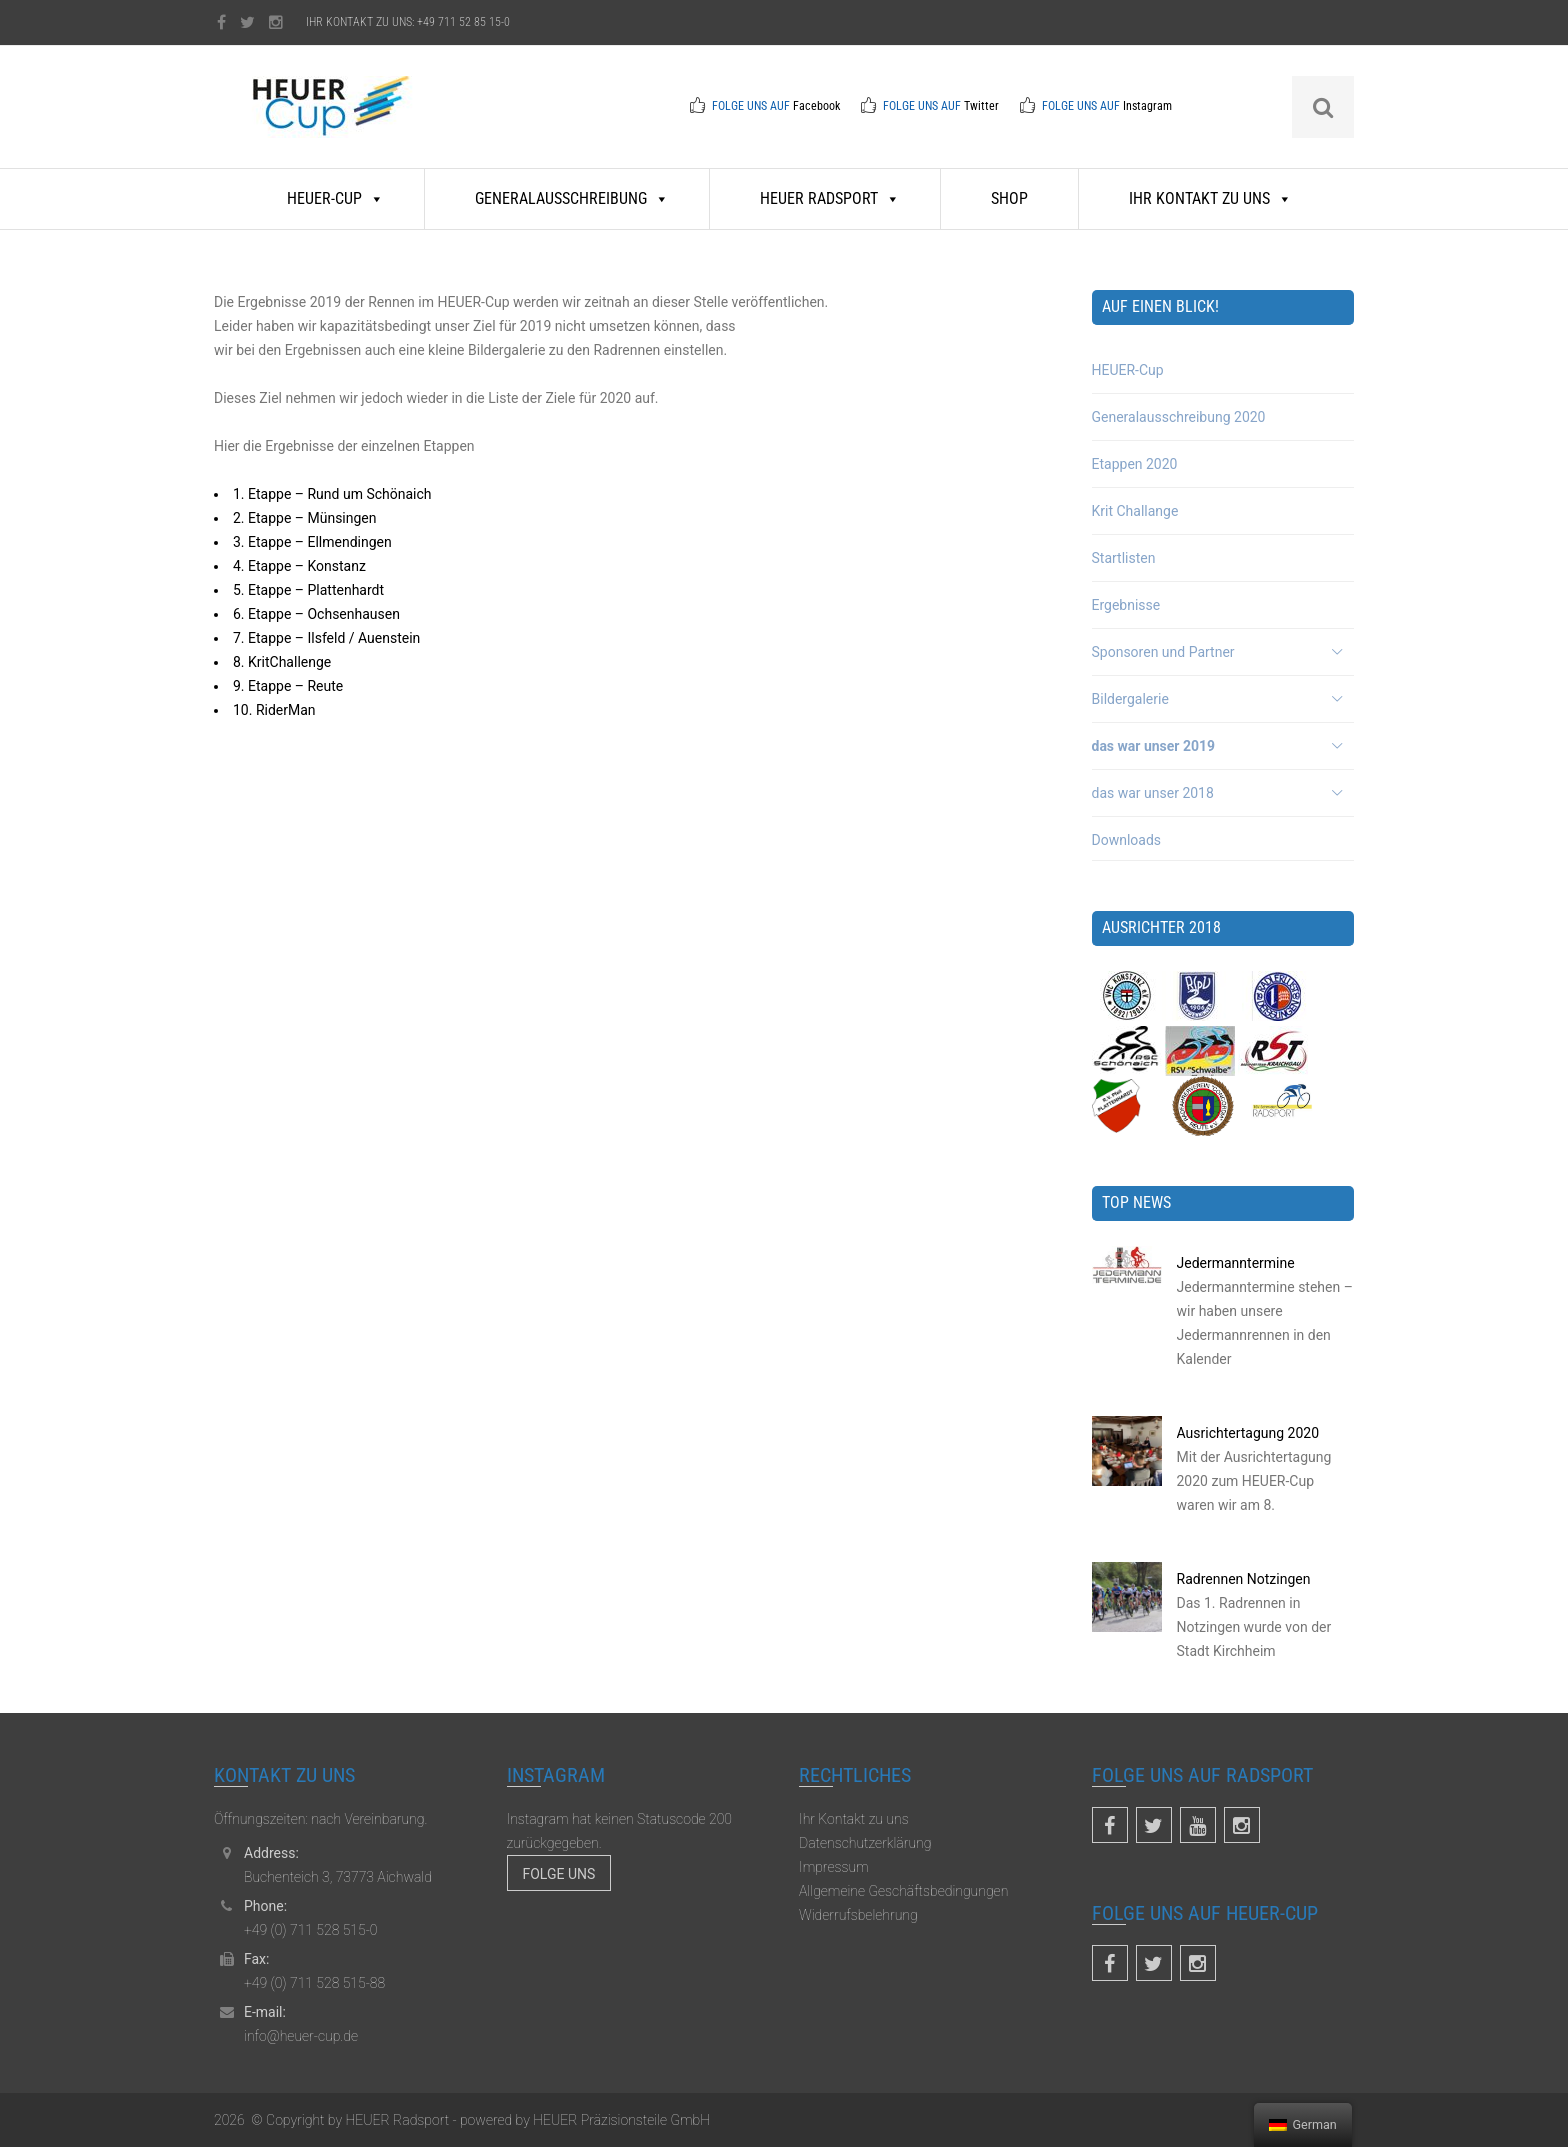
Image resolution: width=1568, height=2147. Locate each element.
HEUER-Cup (335, 198)
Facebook (816, 106)
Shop (1009, 198)
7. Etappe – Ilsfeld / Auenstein (326, 638)
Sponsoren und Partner (1163, 652)
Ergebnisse (1126, 605)
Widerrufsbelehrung (858, 1915)
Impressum (834, 1867)
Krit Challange (1135, 511)
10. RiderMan (274, 710)
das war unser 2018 (1153, 793)
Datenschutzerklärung (865, 1843)
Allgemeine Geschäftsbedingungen (903, 1891)
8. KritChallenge (282, 662)
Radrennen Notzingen (1244, 1579)
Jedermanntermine (1236, 1263)
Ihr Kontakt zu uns (1210, 198)
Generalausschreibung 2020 (1179, 417)
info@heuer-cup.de (301, 2036)
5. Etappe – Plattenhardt (308, 590)
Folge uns (559, 1874)
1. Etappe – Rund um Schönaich (332, 494)
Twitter (981, 106)
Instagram (1147, 106)
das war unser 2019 (1154, 746)
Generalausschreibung (572, 198)
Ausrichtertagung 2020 (1248, 1433)
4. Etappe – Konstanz (299, 566)
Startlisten (1124, 558)
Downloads (1127, 840)
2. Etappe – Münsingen (305, 518)
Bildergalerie (1130, 699)
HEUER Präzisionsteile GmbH (620, 2120)
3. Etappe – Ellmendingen (312, 542)
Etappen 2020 (1135, 464)
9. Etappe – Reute (288, 686)
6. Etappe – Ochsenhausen (316, 614)
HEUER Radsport (830, 198)
